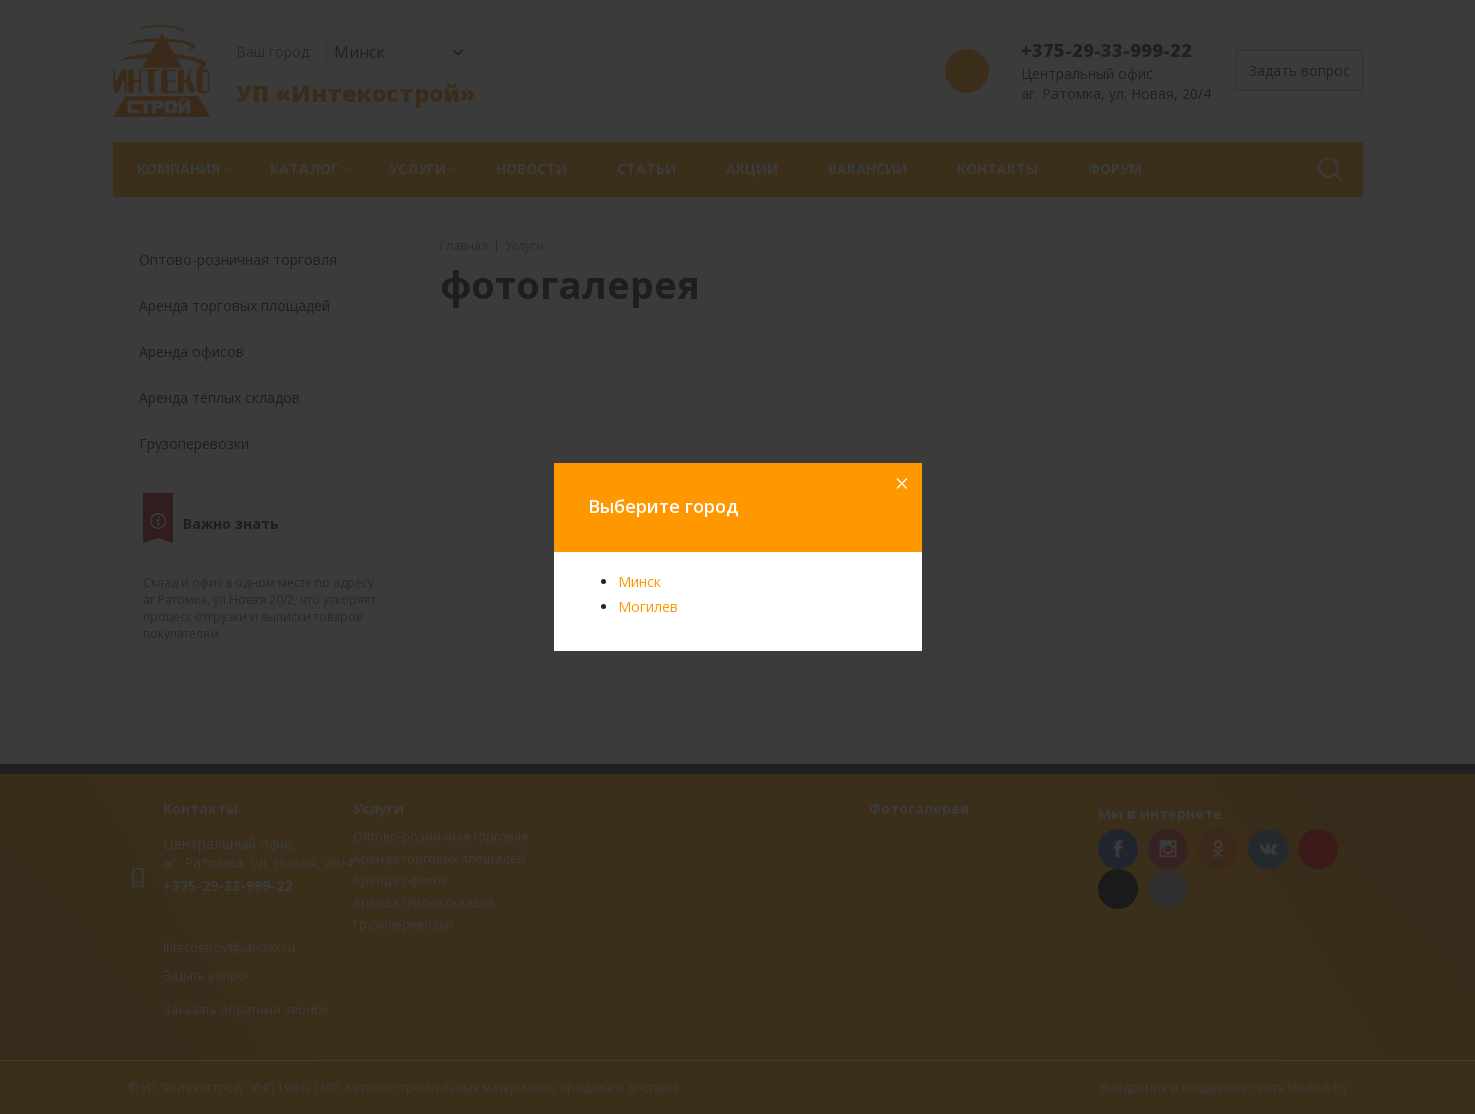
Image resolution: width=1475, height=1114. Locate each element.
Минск (639, 581)
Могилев (648, 606)
